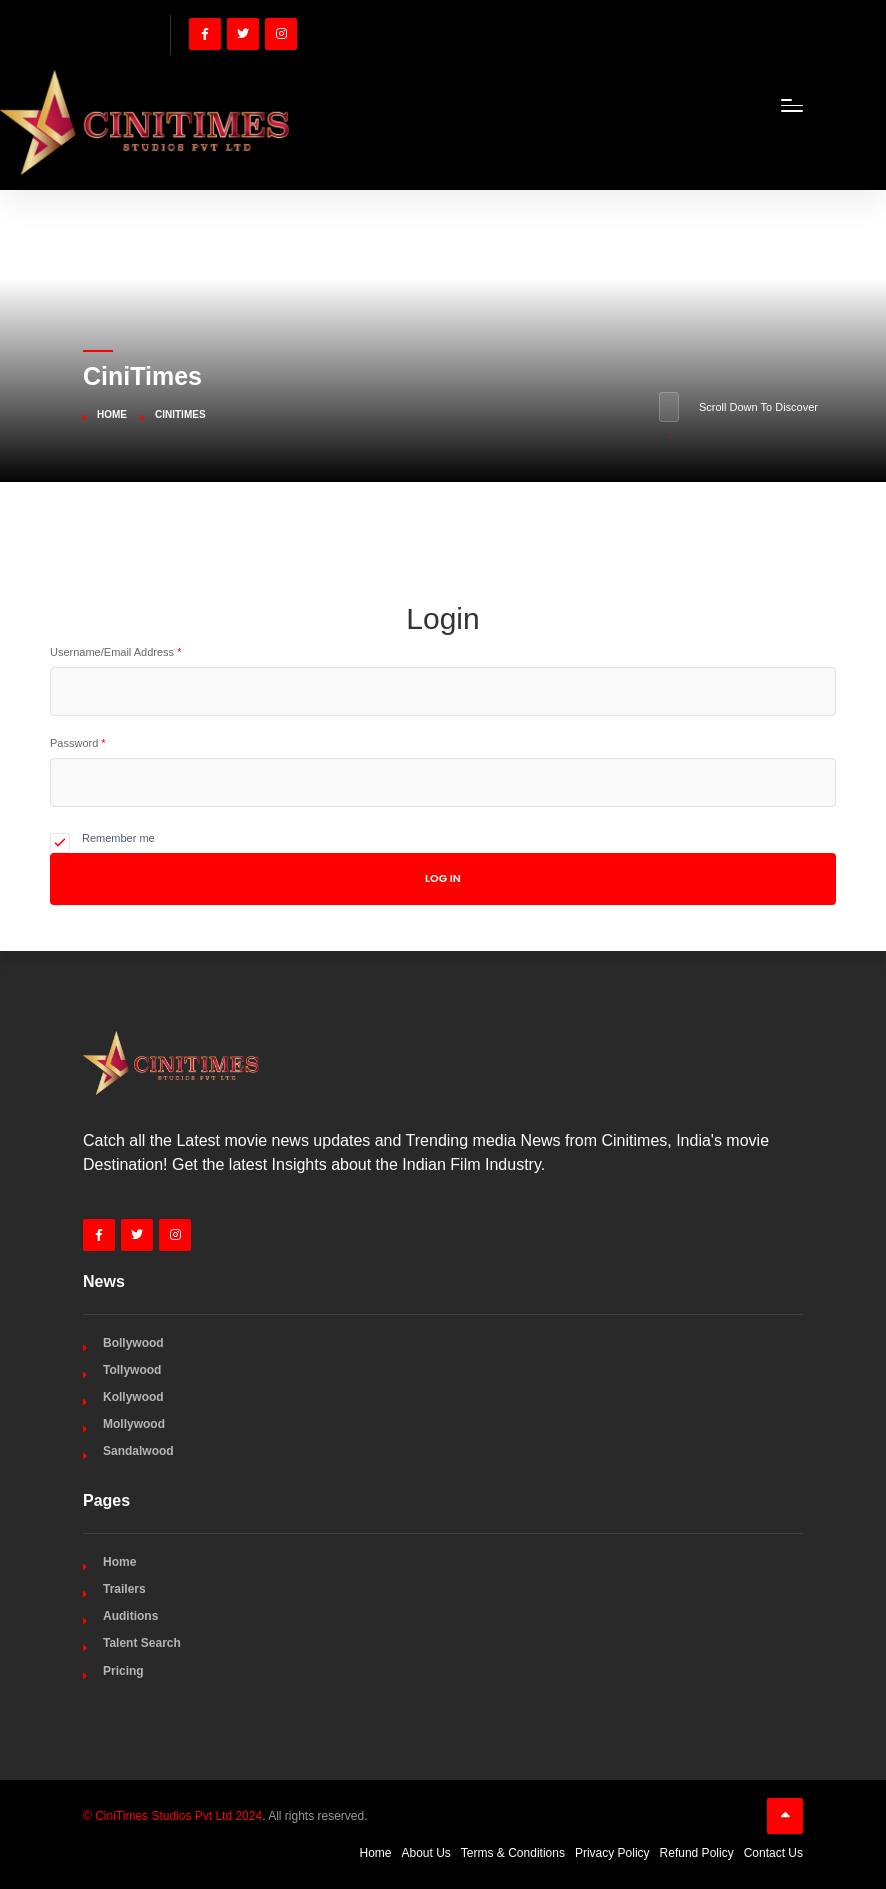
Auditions (130, 1616)
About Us (426, 1853)
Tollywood (132, 1370)
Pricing (123, 1671)
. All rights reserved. (225, 1816)
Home (112, 414)
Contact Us (773, 1853)
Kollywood (133, 1397)
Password (78, 743)
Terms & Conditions (513, 1853)
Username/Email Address (115, 652)
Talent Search (142, 1643)
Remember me (118, 838)
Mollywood (134, 1424)
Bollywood (133, 1343)
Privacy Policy (612, 1853)
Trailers (124, 1589)
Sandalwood (138, 1451)
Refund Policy (697, 1853)
